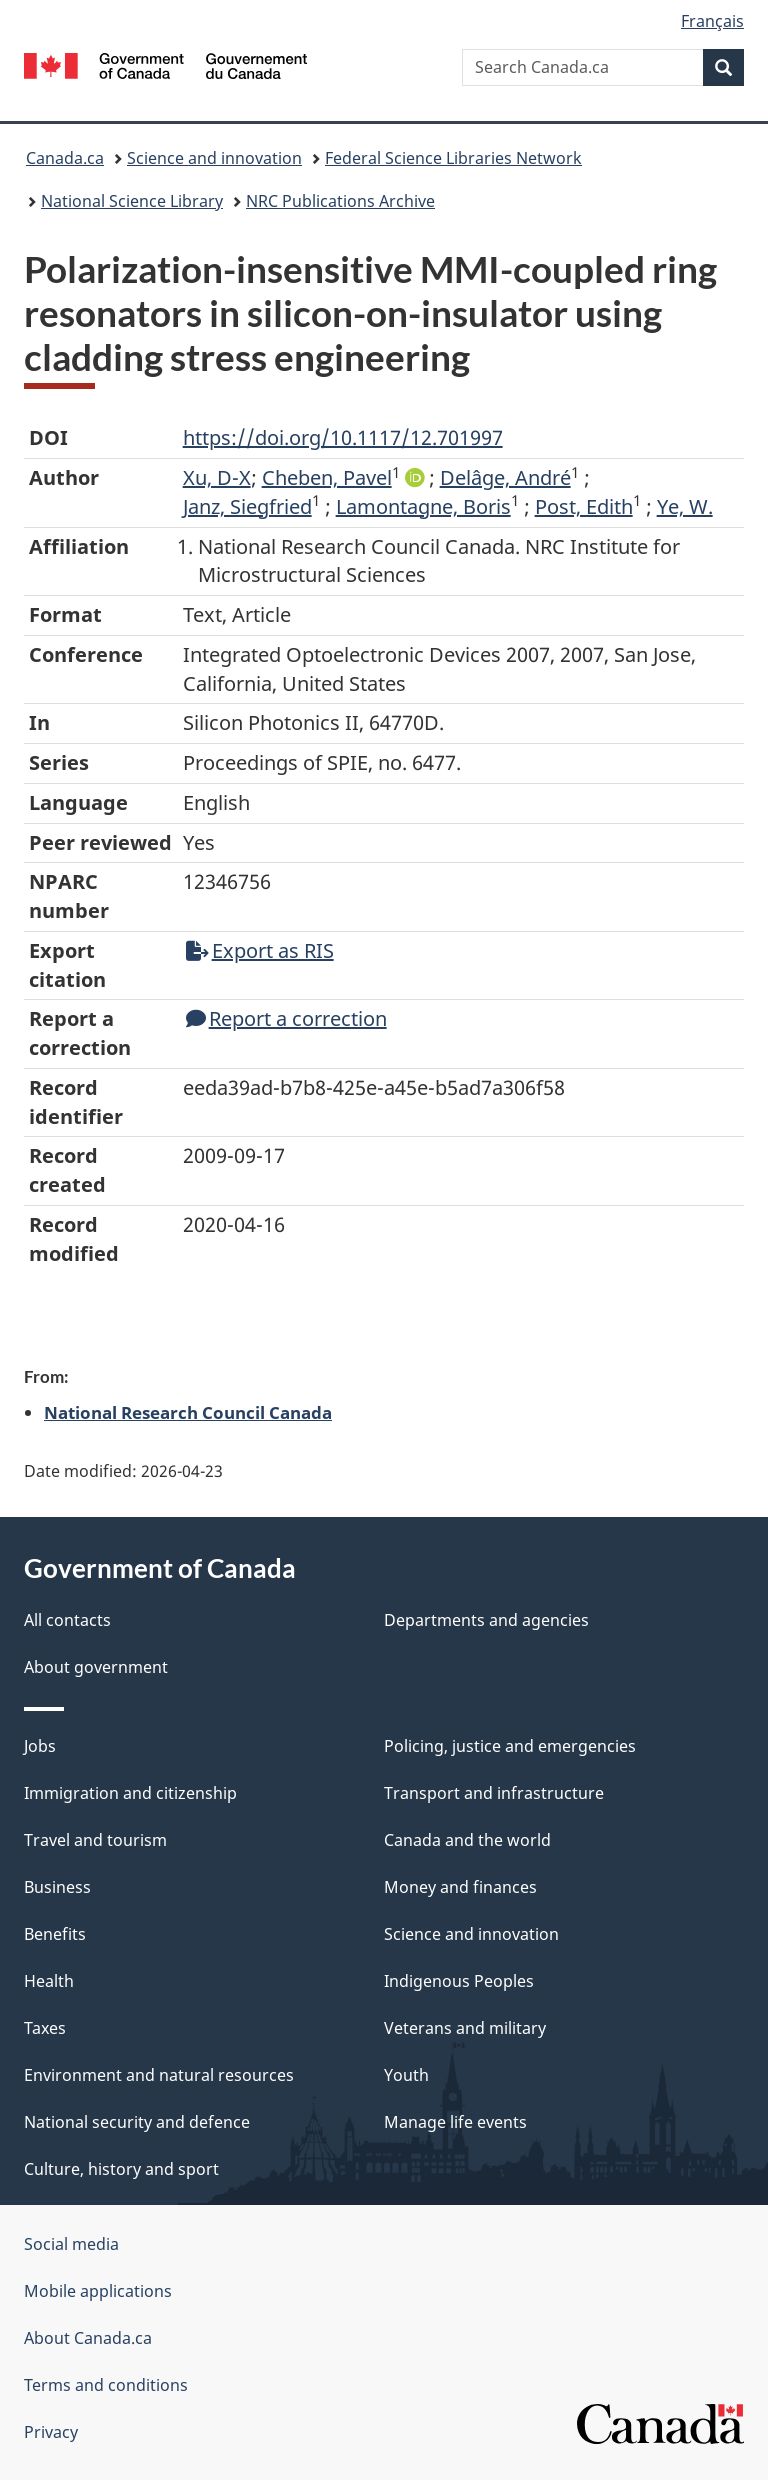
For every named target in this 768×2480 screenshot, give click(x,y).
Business (57, 1887)
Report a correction (286, 1018)
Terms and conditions (106, 2385)
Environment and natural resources (159, 2075)
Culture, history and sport (121, 2169)
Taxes (45, 2028)
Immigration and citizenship (130, 1793)
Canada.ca (65, 158)
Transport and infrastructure (494, 1793)
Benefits (55, 1934)
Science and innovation (214, 158)
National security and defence (137, 2122)
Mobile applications (98, 2291)
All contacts (67, 1620)
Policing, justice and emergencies (510, 1746)
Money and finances (460, 1887)
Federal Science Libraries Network (453, 158)
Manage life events (455, 2122)
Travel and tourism (95, 1840)
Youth (406, 2075)
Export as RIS (260, 950)
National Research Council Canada (188, 1412)
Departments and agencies (486, 1620)
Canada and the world (467, 1840)
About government (96, 1667)
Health (49, 1981)
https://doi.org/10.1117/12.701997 (343, 437)
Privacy (51, 2432)
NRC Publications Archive (340, 201)
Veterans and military (465, 2028)
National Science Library (132, 201)
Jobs (40, 1746)
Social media (71, 2244)
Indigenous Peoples (459, 1981)
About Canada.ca (88, 2338)
